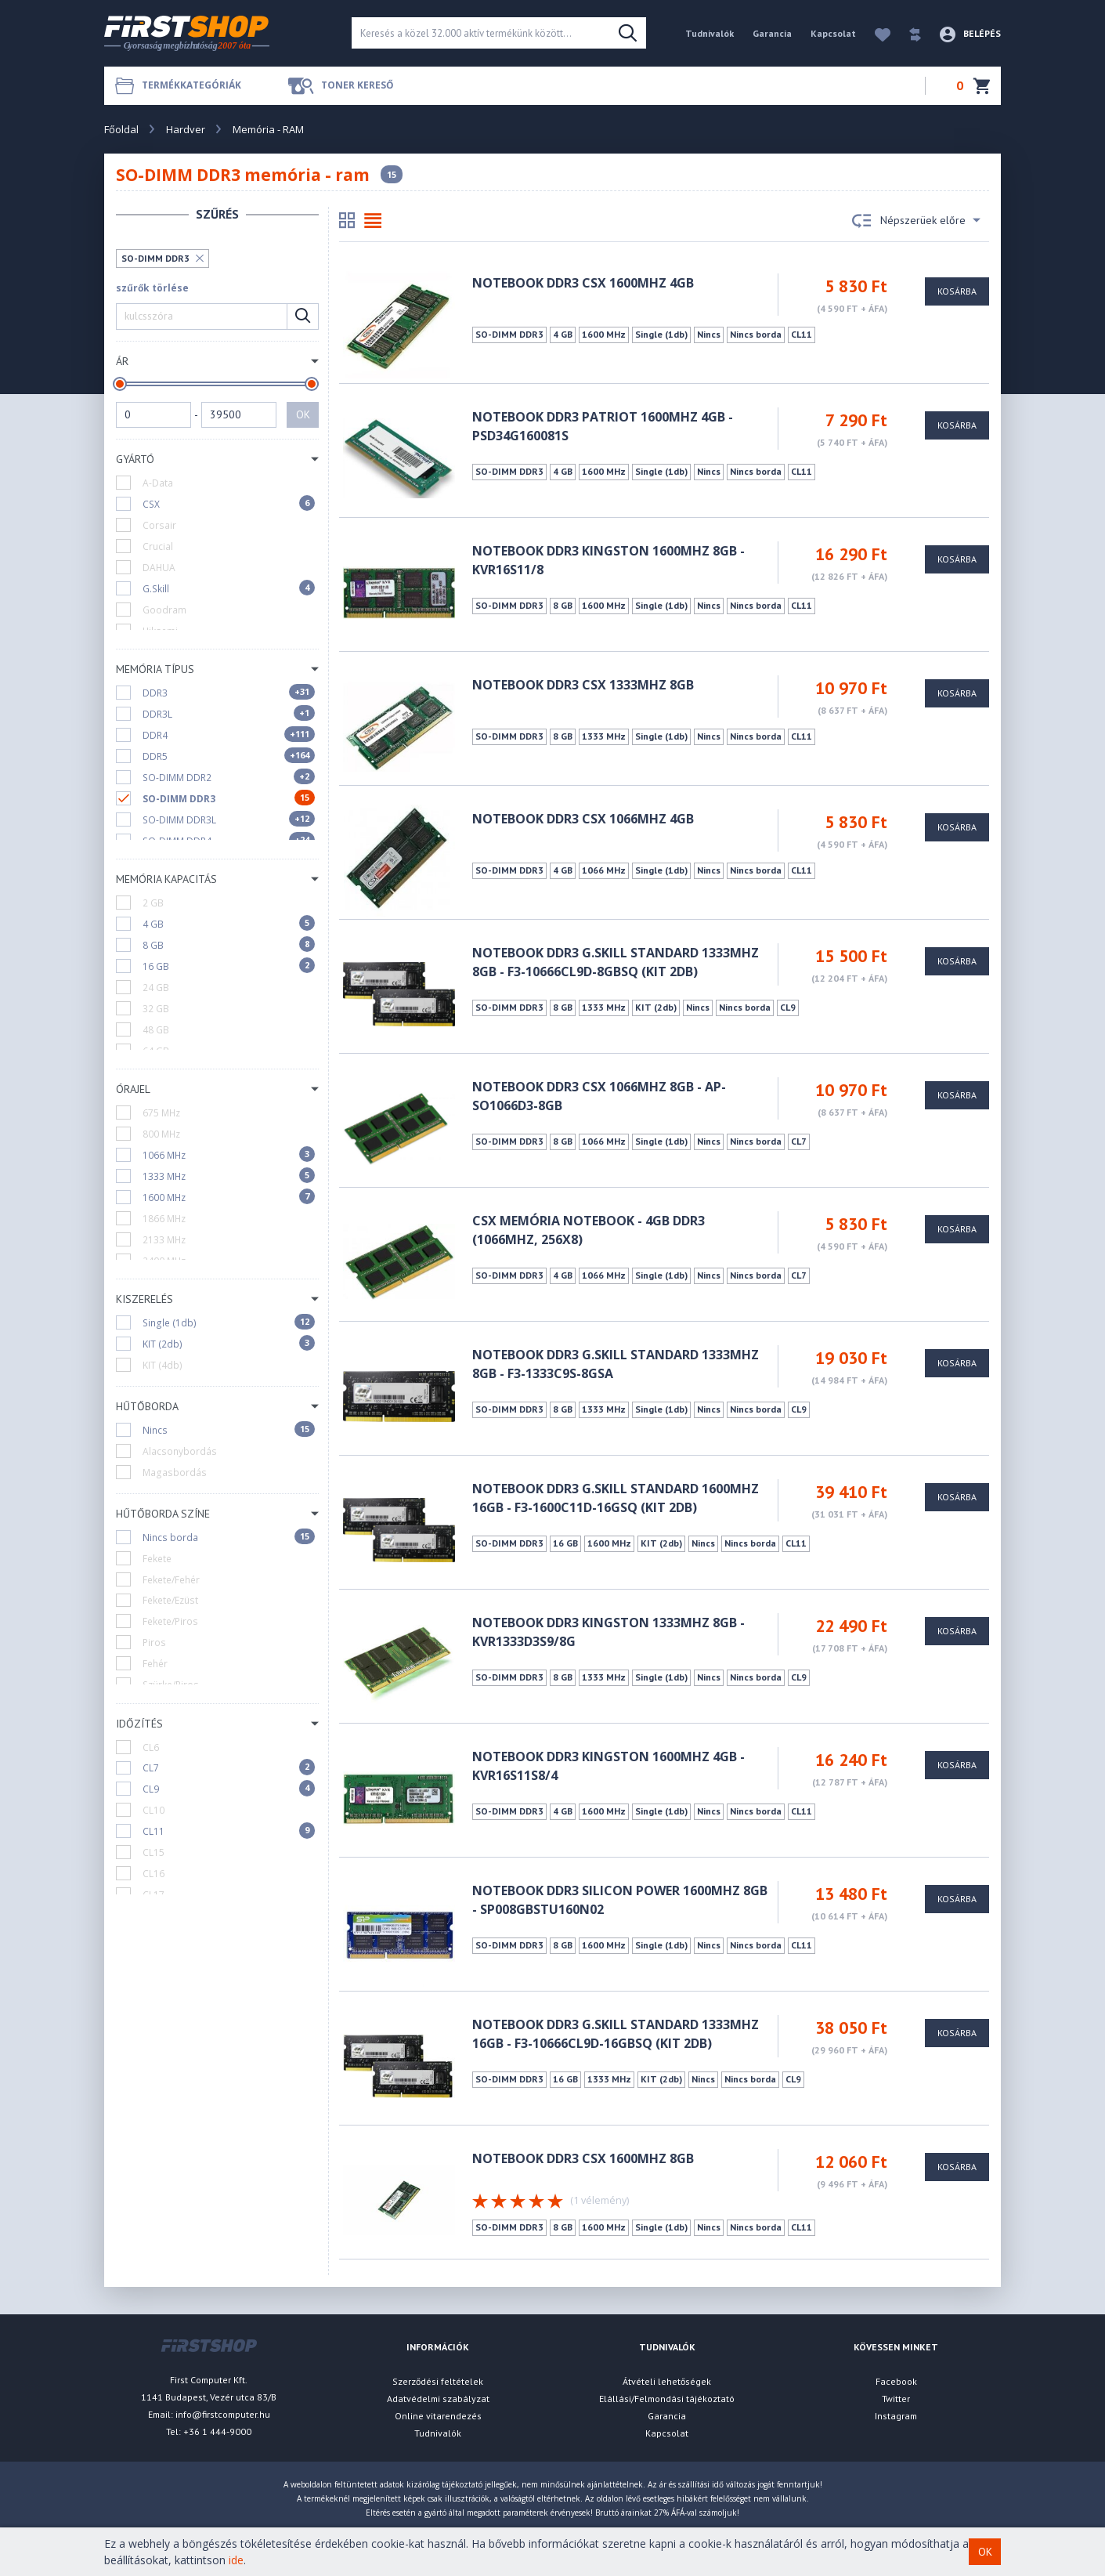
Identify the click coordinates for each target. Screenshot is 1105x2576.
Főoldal (121, 129)
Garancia (772, 33)
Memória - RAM (268, 129)
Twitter (896, 2398)
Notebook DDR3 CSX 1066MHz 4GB (583, 818)
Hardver (185, 129)
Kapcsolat (833, 33)
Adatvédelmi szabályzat (438, 2398)
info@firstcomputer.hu (222, 2414)
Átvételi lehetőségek (667, 2381)
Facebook (896, 2381)
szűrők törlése (152, 288)
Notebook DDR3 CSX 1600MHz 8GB (583, 2158)
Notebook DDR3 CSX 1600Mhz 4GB (583, 282)
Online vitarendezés (438, 2416)
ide (236, 2559)
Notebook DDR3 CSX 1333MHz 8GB (583, 684)
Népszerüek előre (916, 221)
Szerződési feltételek (437, 2381)
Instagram (896, 2416)
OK (303, 414)
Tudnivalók (709, 33)
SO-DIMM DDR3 (155, 258)
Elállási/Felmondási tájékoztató (667, 2398)
